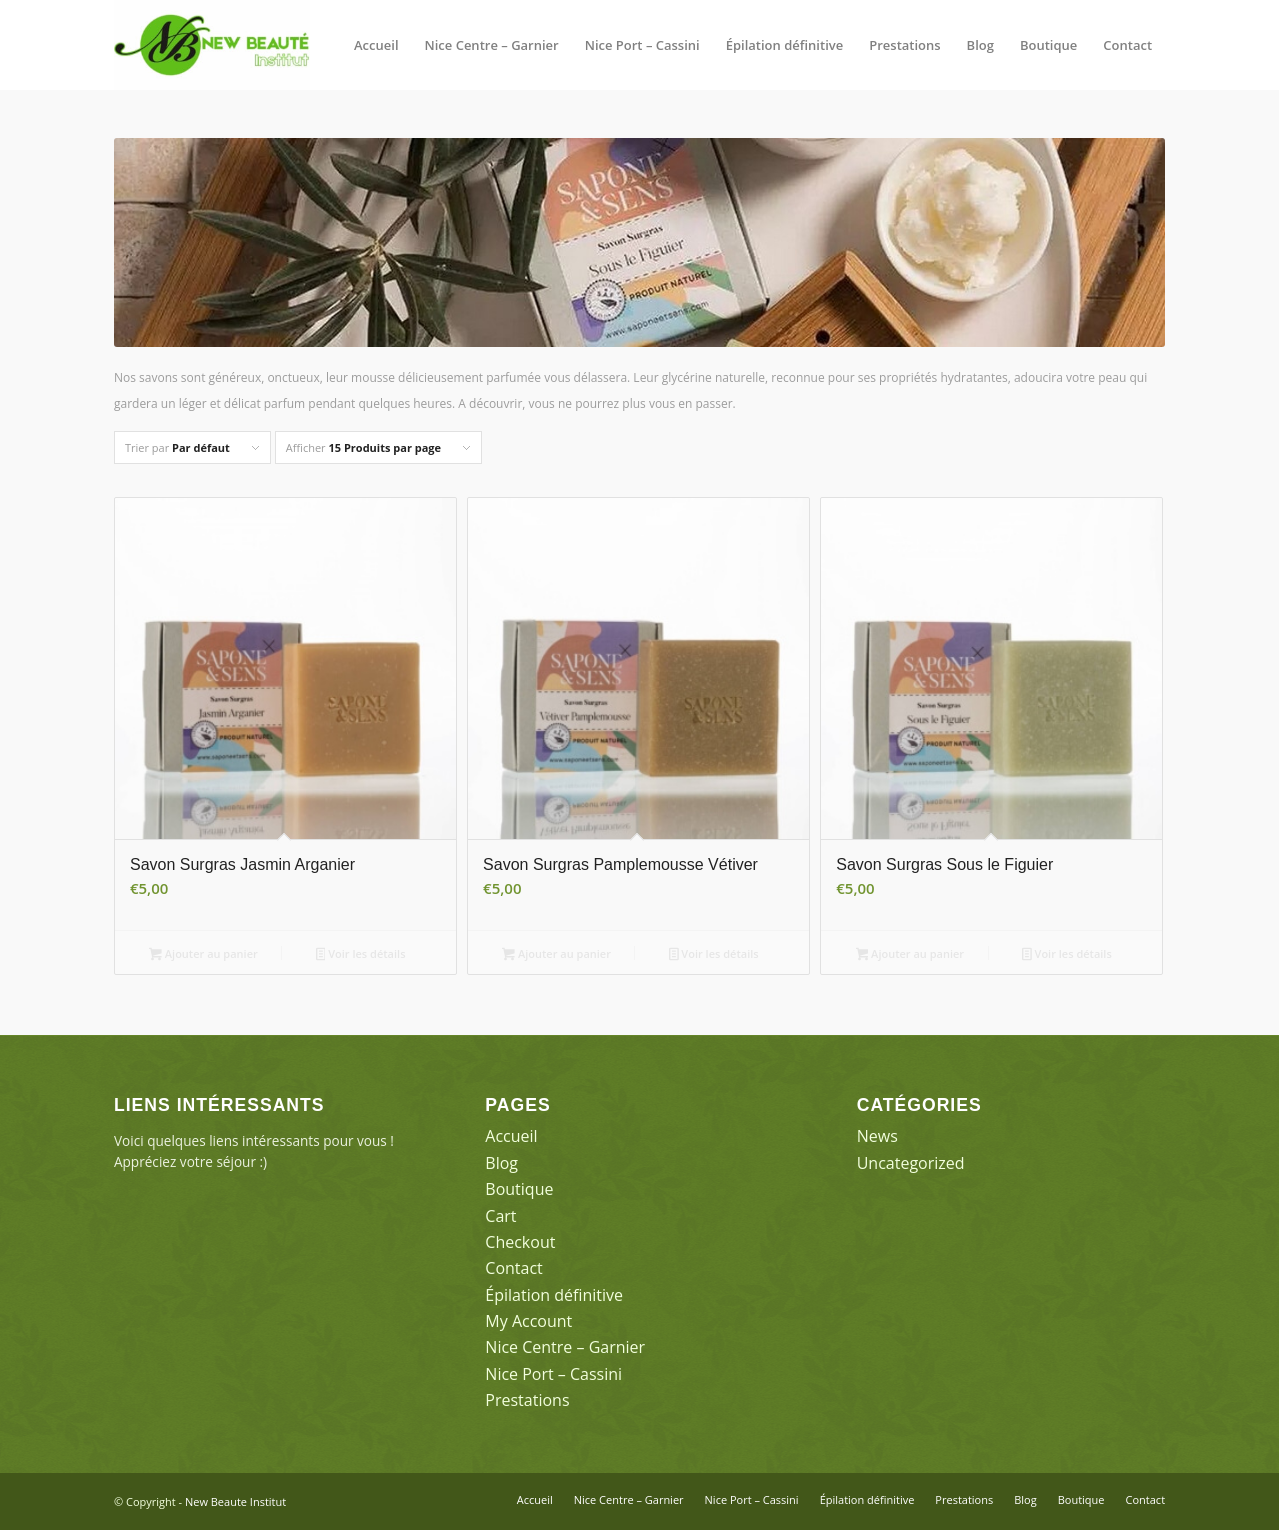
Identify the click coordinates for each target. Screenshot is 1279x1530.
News (877, 1136)
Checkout (520, 1242)
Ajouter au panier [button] (203, 955)
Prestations (527, 1400)
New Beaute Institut (235, 1501)
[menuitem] (376, 45)
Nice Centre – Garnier (565, 1347)
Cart (500, 1216)
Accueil (511, 1136)
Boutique (519, 1189)
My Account (528, 1321)
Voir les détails (361, 955)
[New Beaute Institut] (212, 45)
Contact (513, 1268)
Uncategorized (911, 1163)
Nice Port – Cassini (553, 1374)
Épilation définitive (554, 1295)
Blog (501, 1163)
